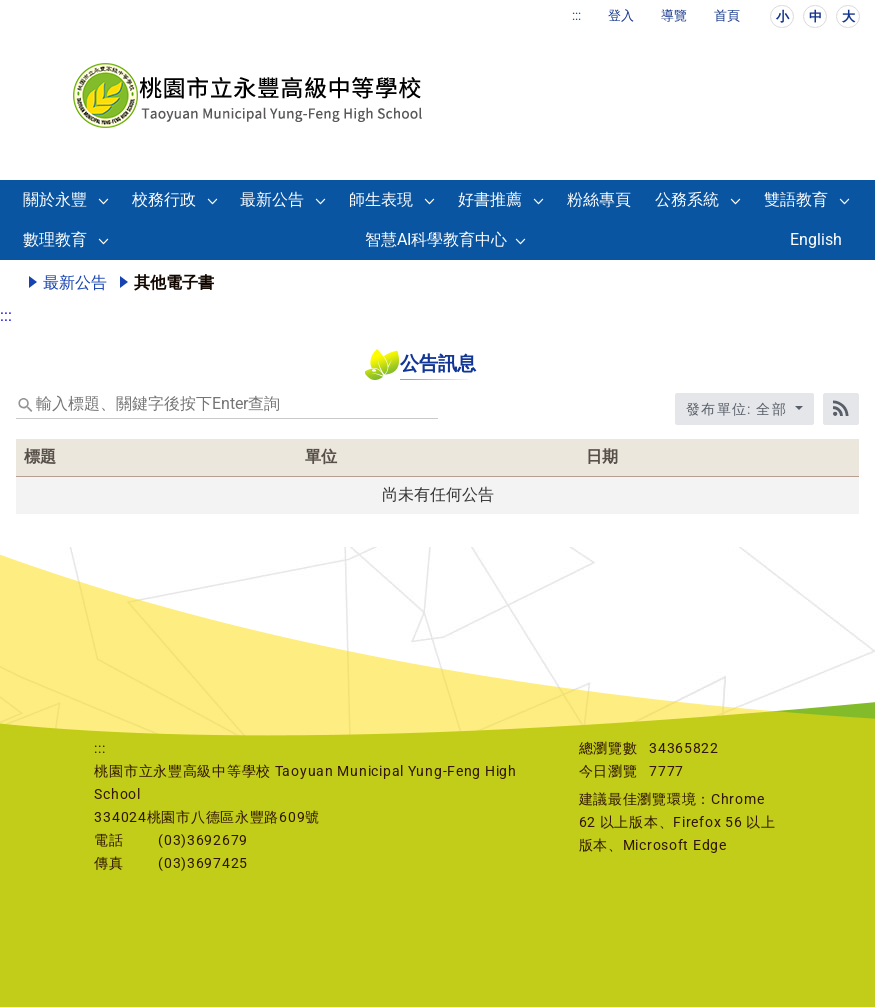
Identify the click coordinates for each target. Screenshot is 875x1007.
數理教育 (55, 239)
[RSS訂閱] (841, 409)
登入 (621, 15)
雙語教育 (796, 199)
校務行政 (164, 199)
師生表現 (381, 199)
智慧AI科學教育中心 (436, 239)
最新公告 (272, 199)
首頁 (727, 15)
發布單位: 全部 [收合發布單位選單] (739, 409)
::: (576, 15)
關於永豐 (55, 199)
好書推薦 (490, 199)
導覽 (674, 15)
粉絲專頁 (599, 199)
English (816, 239)
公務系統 (687, 199)
